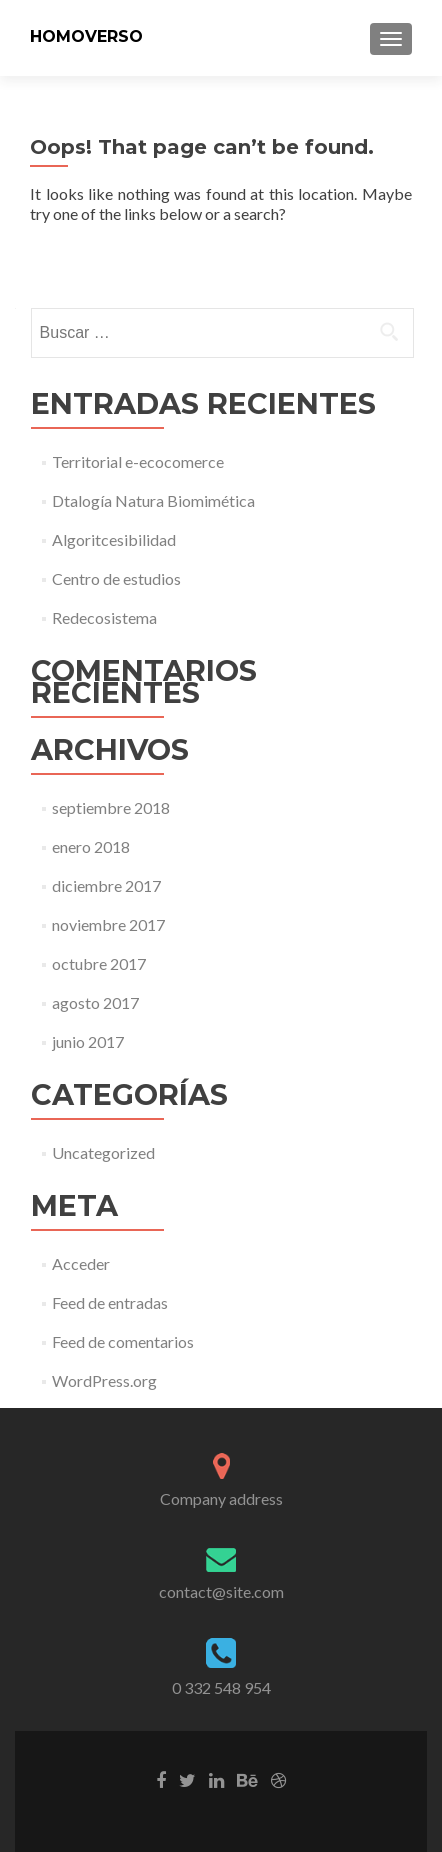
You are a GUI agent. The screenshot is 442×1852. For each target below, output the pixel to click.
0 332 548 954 (221, 1687)
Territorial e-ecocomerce (138, 461)
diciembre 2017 (106, 885)
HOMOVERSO (86, 36)
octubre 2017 (99, 963)
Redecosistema (104, 617)
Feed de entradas (110, 1302)
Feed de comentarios (123, 1341)
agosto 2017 (95, 1002)
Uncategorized (103, 1152)
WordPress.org (104, 1380)
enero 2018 (91, 846)
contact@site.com (221, 1591)
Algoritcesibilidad (114, 539)
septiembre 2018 (111, 807)
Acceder (81, 1263)
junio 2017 (88, 1041)
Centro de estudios (116, 578)
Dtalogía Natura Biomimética (153, 500)
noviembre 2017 (108, 924)
